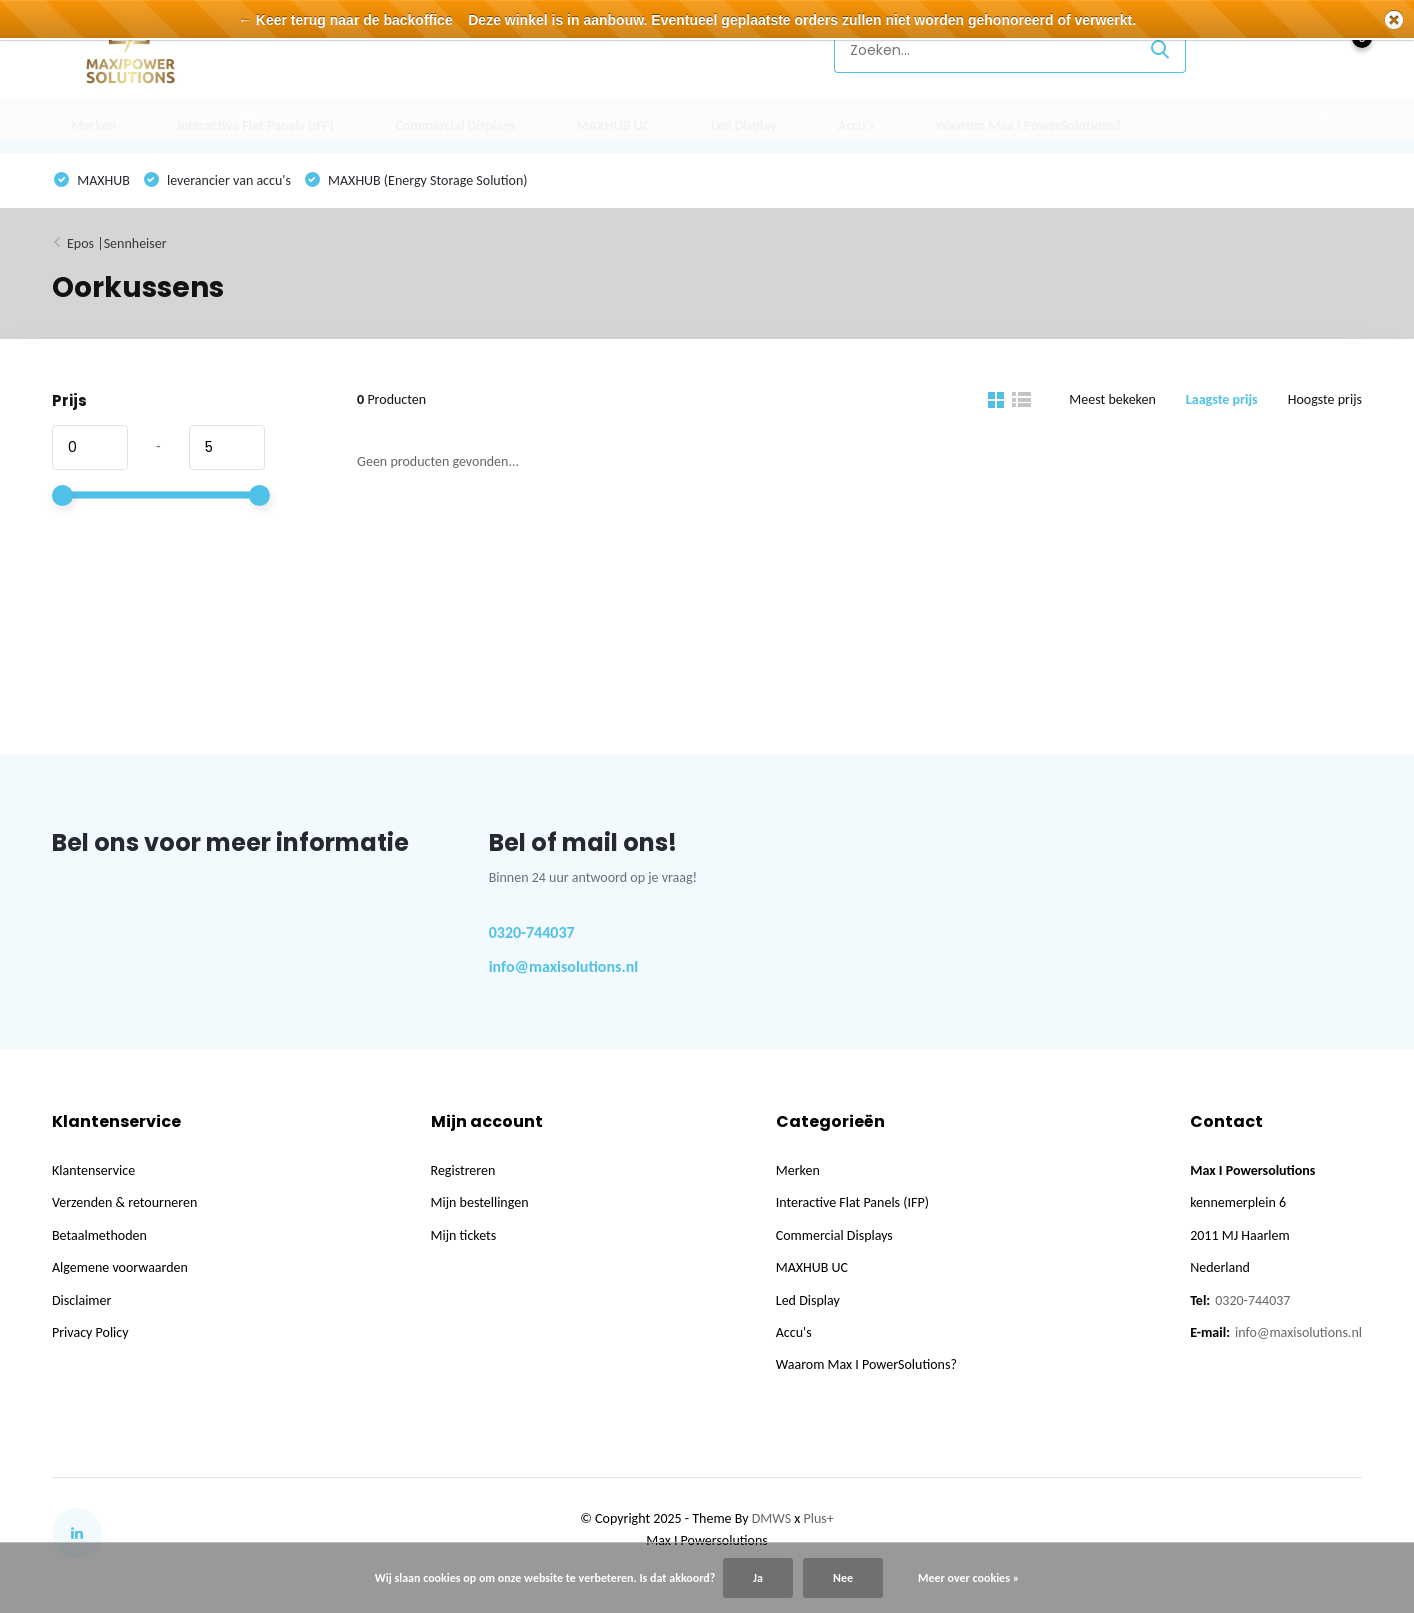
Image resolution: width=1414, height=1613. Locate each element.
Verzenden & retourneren (124, 1202)
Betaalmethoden (99, 1235)
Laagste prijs (1222, 399)
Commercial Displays (455, 125)
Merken (93, 125)
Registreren (463, 1170)
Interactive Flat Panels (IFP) (255, 125)
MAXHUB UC (613, 125)
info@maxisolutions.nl (564, 966)
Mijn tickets (464, 1235)
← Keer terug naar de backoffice (345, 20)
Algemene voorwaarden (120, 1267)
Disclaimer (81, 1300)
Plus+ (819, 1518)
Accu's (856, 125)
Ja (758, 1578)
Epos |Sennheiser (117, 243)
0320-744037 (532, 932)
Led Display (744, 125)
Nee (843, 1578)
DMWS (771, 1518)
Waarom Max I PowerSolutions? (1028, 125)
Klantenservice (749, 49)
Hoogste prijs (1325, 399)
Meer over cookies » (968, 1578)
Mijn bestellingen (480, 1202)
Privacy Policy (90, 1332)
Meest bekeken (1112, 399)
